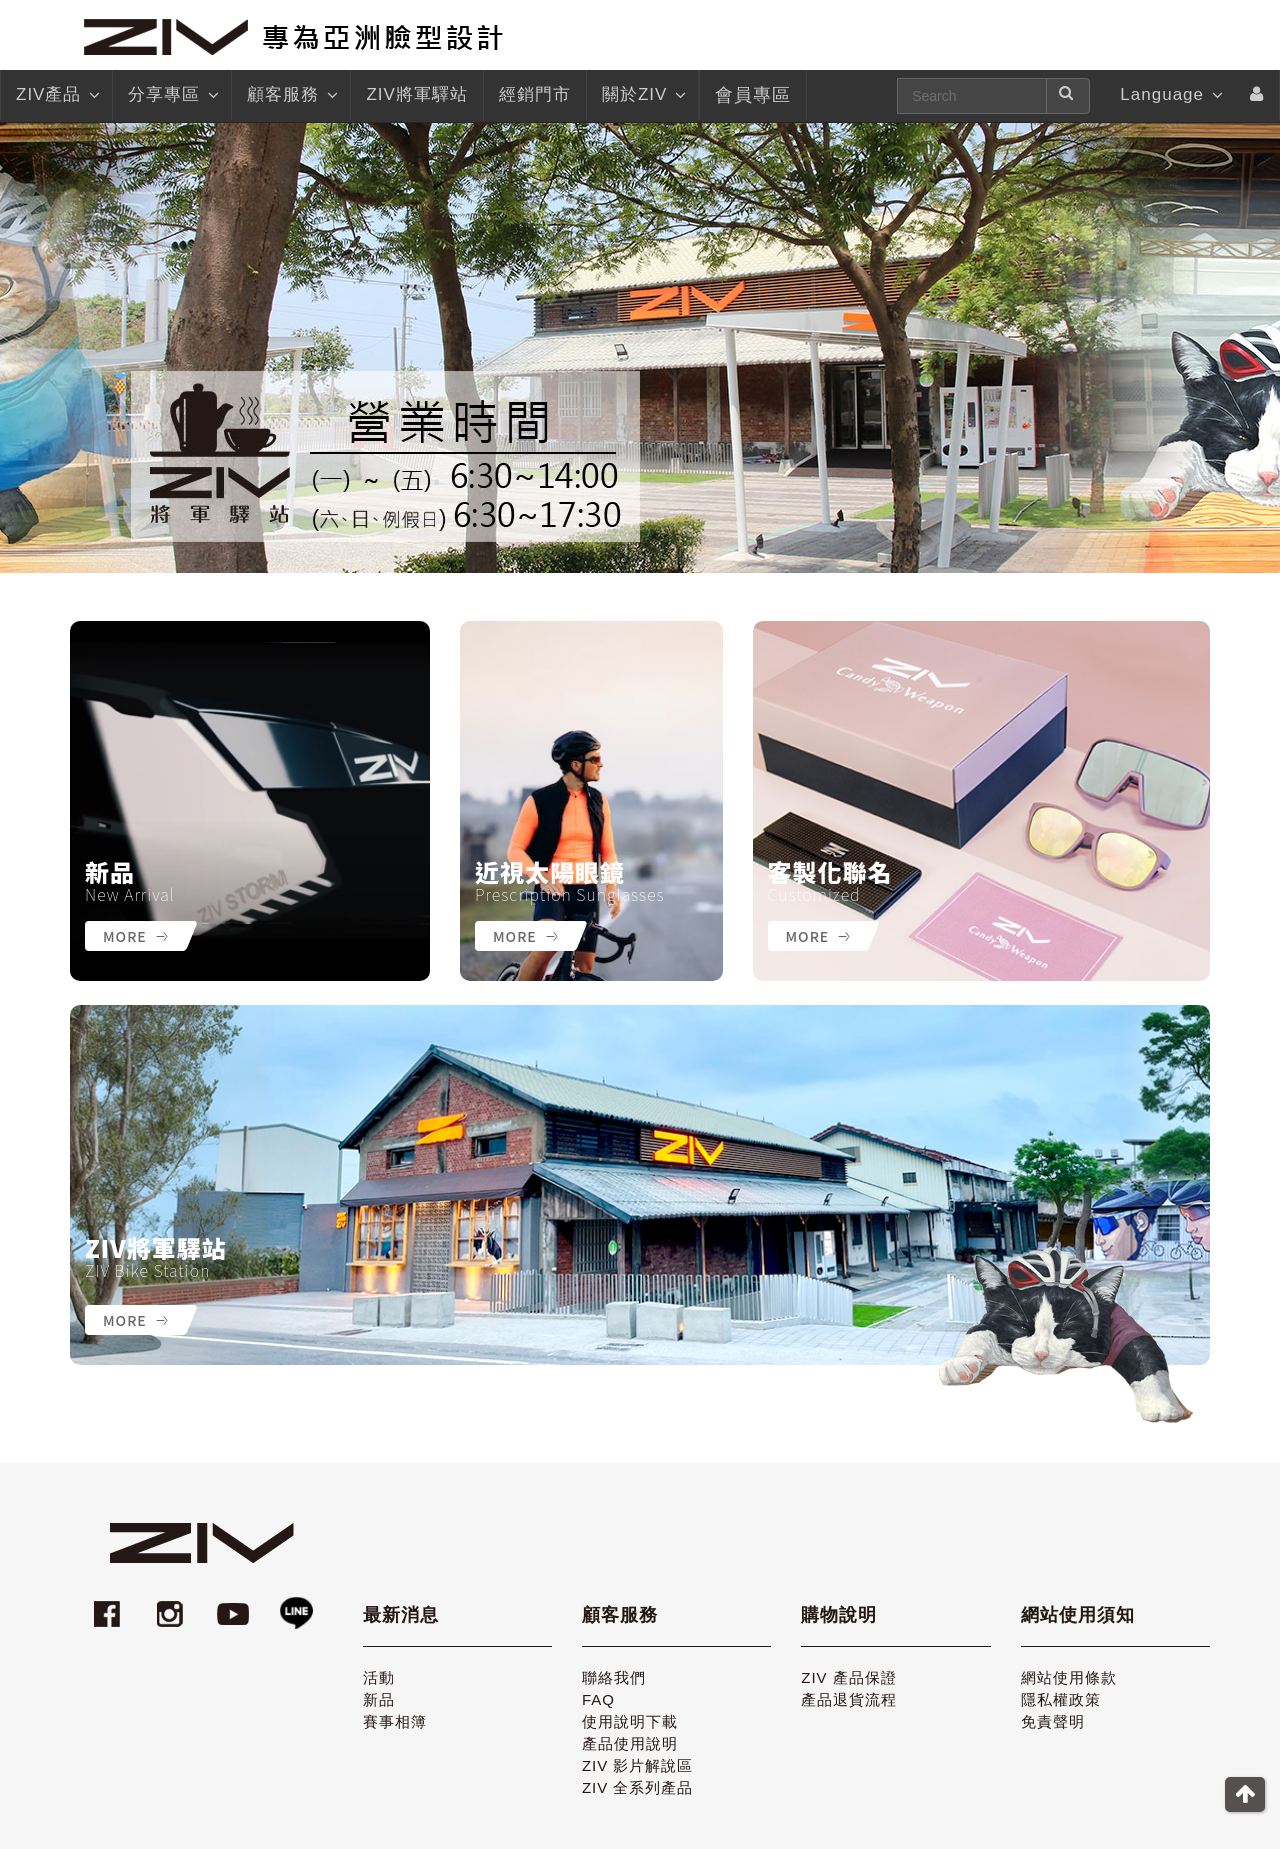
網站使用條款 (1069, 1677)
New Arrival (130, 894)
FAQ (598, 1699)
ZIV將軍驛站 (156, 1248)
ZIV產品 (56, 95)
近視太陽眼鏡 (550, 872)
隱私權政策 (1061, 1699)
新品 (110, 872)
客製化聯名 (830, 872)
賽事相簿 (395, 1721)
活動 (379, 1677)
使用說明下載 (630, 1721)
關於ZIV (642, 95)
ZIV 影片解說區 (638, 1765)
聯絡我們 (614, 1677)
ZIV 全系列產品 (638, 1787)
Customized (814, 894)
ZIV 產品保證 (849, 1677)
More (135, 936)
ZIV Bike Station (147, 1270)
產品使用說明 (630, 1743)
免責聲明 (1053, 1721)
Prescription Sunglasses (570, 894)
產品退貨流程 (849, 1699)
